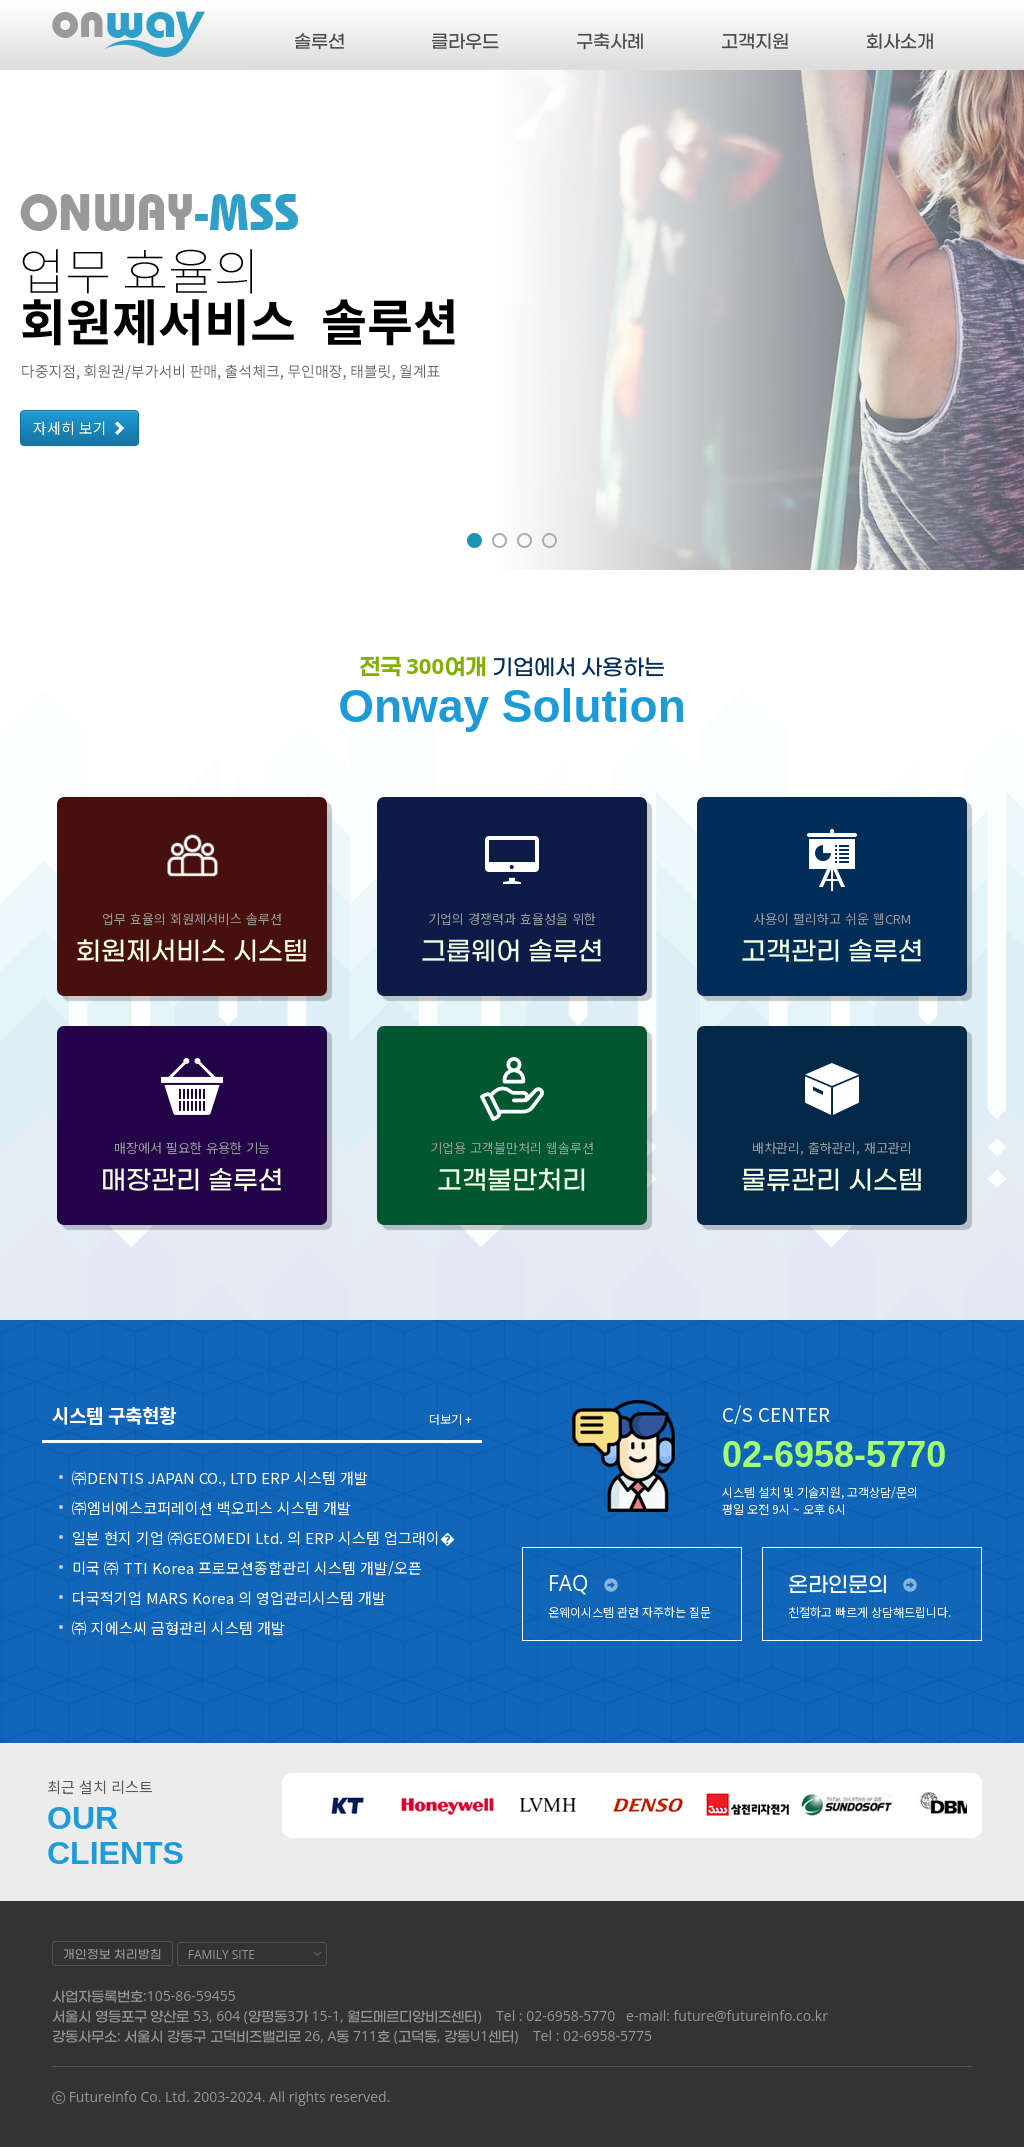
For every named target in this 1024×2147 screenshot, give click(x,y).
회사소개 (900, 40)
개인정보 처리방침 (112, 1953)
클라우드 (465, 40)
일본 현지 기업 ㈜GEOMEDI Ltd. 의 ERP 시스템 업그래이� (263, 1538)
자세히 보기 (79, 427)
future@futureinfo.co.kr (751, 2015)
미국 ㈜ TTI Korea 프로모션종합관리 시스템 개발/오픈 (247, 1568)
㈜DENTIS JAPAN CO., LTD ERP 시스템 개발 (220, 1478)
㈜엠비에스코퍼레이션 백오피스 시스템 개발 (211, 1508)
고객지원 (755, 40)
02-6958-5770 (834, 1454)
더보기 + (450, 1418)
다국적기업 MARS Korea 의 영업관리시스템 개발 (229, 1598)
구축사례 (610, 40)
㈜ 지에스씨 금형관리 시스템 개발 (178, 1628)
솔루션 (319, 40)
